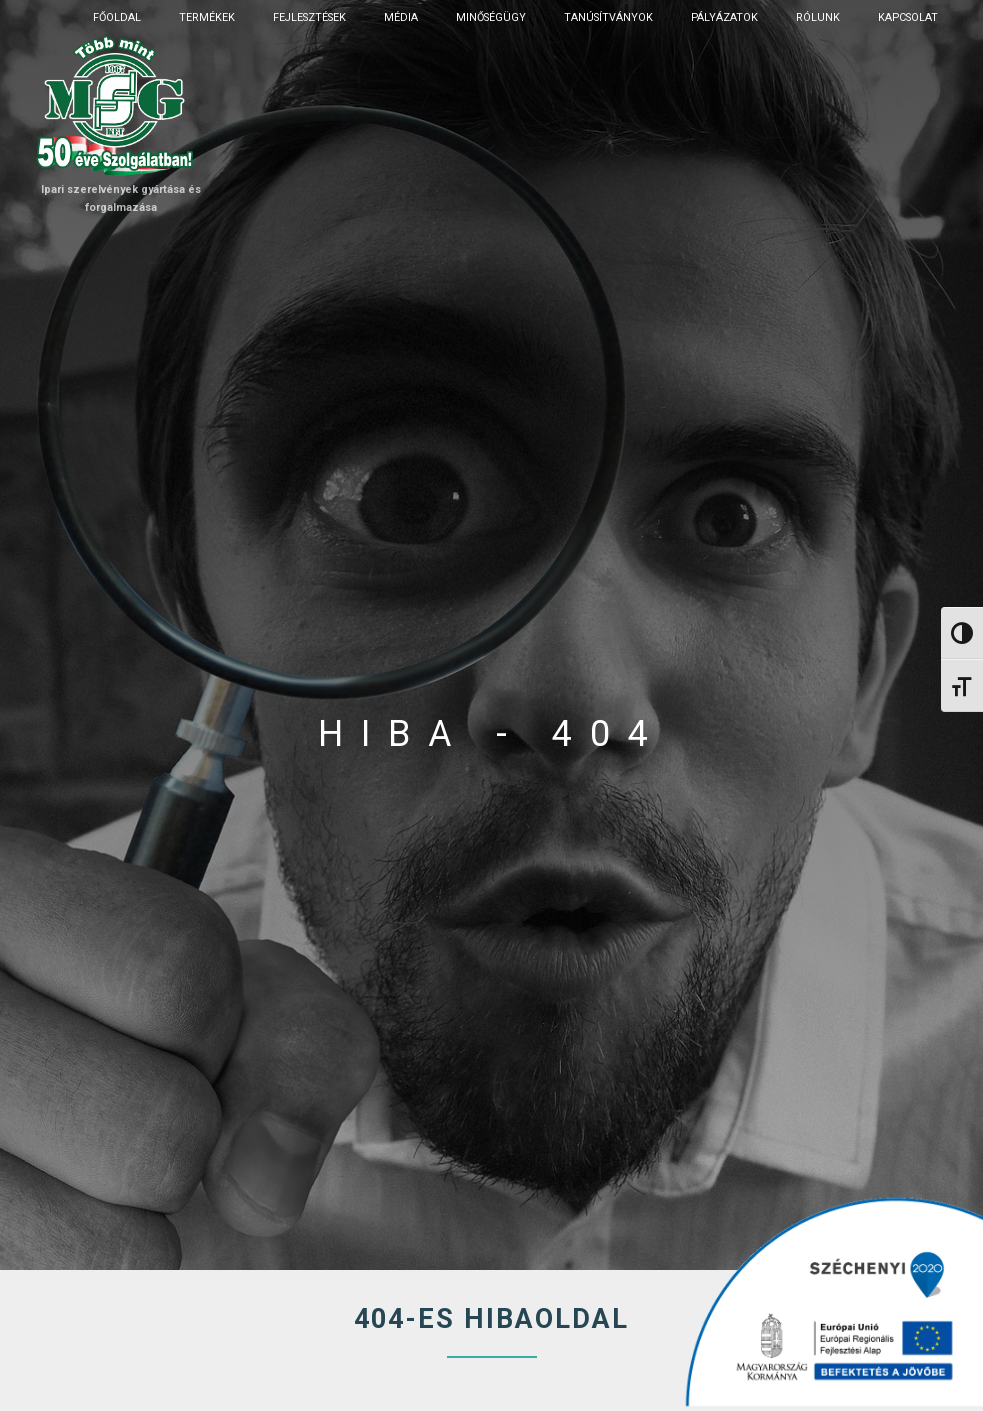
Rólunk (818, 17)
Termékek (207, 17)
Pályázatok (724, 17)
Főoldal (117, 17)
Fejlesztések (309, 17)
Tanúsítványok (608, 17)
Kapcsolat (908, 17)
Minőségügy (491, 17)
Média (401, 17)
